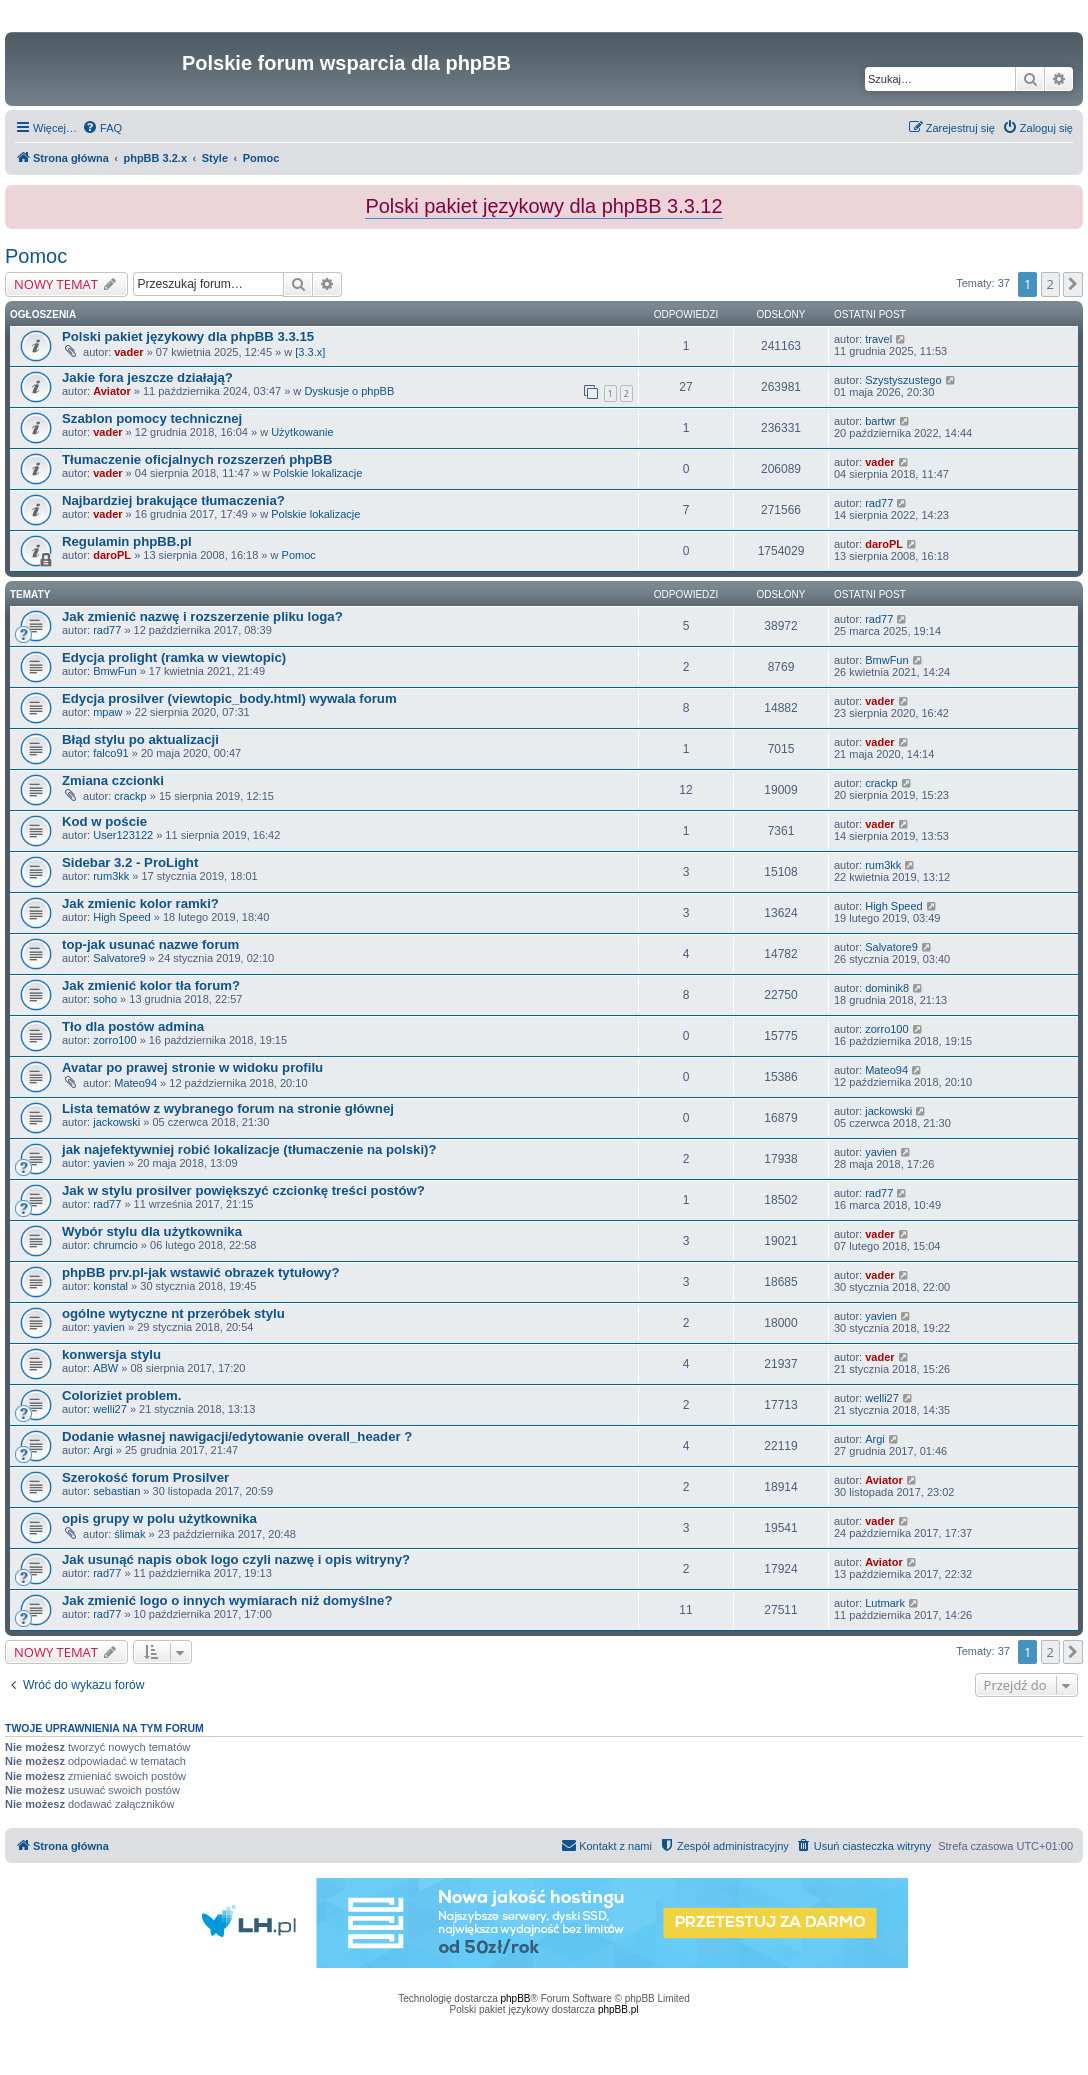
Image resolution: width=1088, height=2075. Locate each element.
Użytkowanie (302, 432)
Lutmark (885, 1603)
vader (128, 352)
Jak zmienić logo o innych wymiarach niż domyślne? (227, 1600)
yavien (109, 1163)
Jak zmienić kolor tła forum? (151, 985)
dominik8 (887, 988)
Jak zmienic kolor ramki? (140, 903)
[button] (1073, 284)
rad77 (879, 503)
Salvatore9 (119, 958)
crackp (130, 796)
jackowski (116, 1122)
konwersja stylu (111, 1354)
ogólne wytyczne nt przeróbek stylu (173, 1313)
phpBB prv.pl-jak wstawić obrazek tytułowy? (200, 1272)
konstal (110, 1286)
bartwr (880, 421)
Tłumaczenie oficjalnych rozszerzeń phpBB (197, 459)
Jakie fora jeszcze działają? (147, 377)
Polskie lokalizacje (317, 473)
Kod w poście (104, 821)
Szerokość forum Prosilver (145, 1477)
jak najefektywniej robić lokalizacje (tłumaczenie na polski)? (249, 1149)
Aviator (112, 391)
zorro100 (114, 1040)
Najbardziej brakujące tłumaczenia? (173, 500)
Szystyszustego (903, 380)
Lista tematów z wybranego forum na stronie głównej (228, 1108)
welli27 (110, 1409)
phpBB (516, 1998)
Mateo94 (135, 1083)
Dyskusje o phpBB (349, 391)
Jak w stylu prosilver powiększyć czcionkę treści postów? (243, 1190)
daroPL (112, 555)
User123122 (123, 835)
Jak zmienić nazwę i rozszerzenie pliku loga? (202, 616)
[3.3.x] (310, 352)
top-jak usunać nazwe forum (150, 944)
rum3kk (111, 876)
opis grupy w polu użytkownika (159, 1518)
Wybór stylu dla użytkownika (152, 1231)
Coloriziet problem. (121, 1395)
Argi (103, 1450)
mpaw (107, 712)
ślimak (129, 1534)
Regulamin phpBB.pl (127, 541)
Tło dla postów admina (133, 1026)
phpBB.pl (618, 2009)
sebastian (116, 1491)
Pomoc (36, 256)
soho (105, 999)
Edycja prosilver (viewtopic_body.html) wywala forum (229, 698)
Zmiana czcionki (113, 780)
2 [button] (1050, 284)
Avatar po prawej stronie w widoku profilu (192, 1067)
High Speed (122, 917)
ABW (105, 1368)
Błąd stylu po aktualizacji (140, 739)
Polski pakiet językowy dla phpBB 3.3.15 (188, 336)
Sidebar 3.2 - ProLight (130, 862)
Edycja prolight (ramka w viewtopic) (174, 657)
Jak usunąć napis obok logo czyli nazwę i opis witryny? (236, 1559)
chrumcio (115, 1245)
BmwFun (114, 671)
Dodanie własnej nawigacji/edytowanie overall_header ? (237, 1436)
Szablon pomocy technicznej (152, 418)
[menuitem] (102, 128)
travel (878, 339)
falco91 (110, 753)
